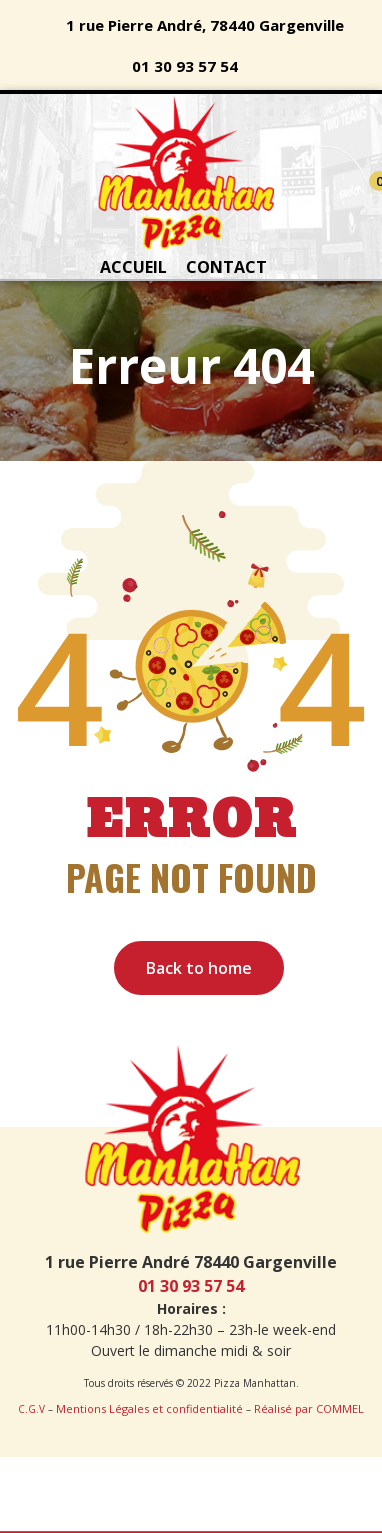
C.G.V (31, 1409)
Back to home (199, 968)
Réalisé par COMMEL (309, 1408)
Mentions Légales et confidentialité (149, 1408)
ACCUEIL (133, 267)
